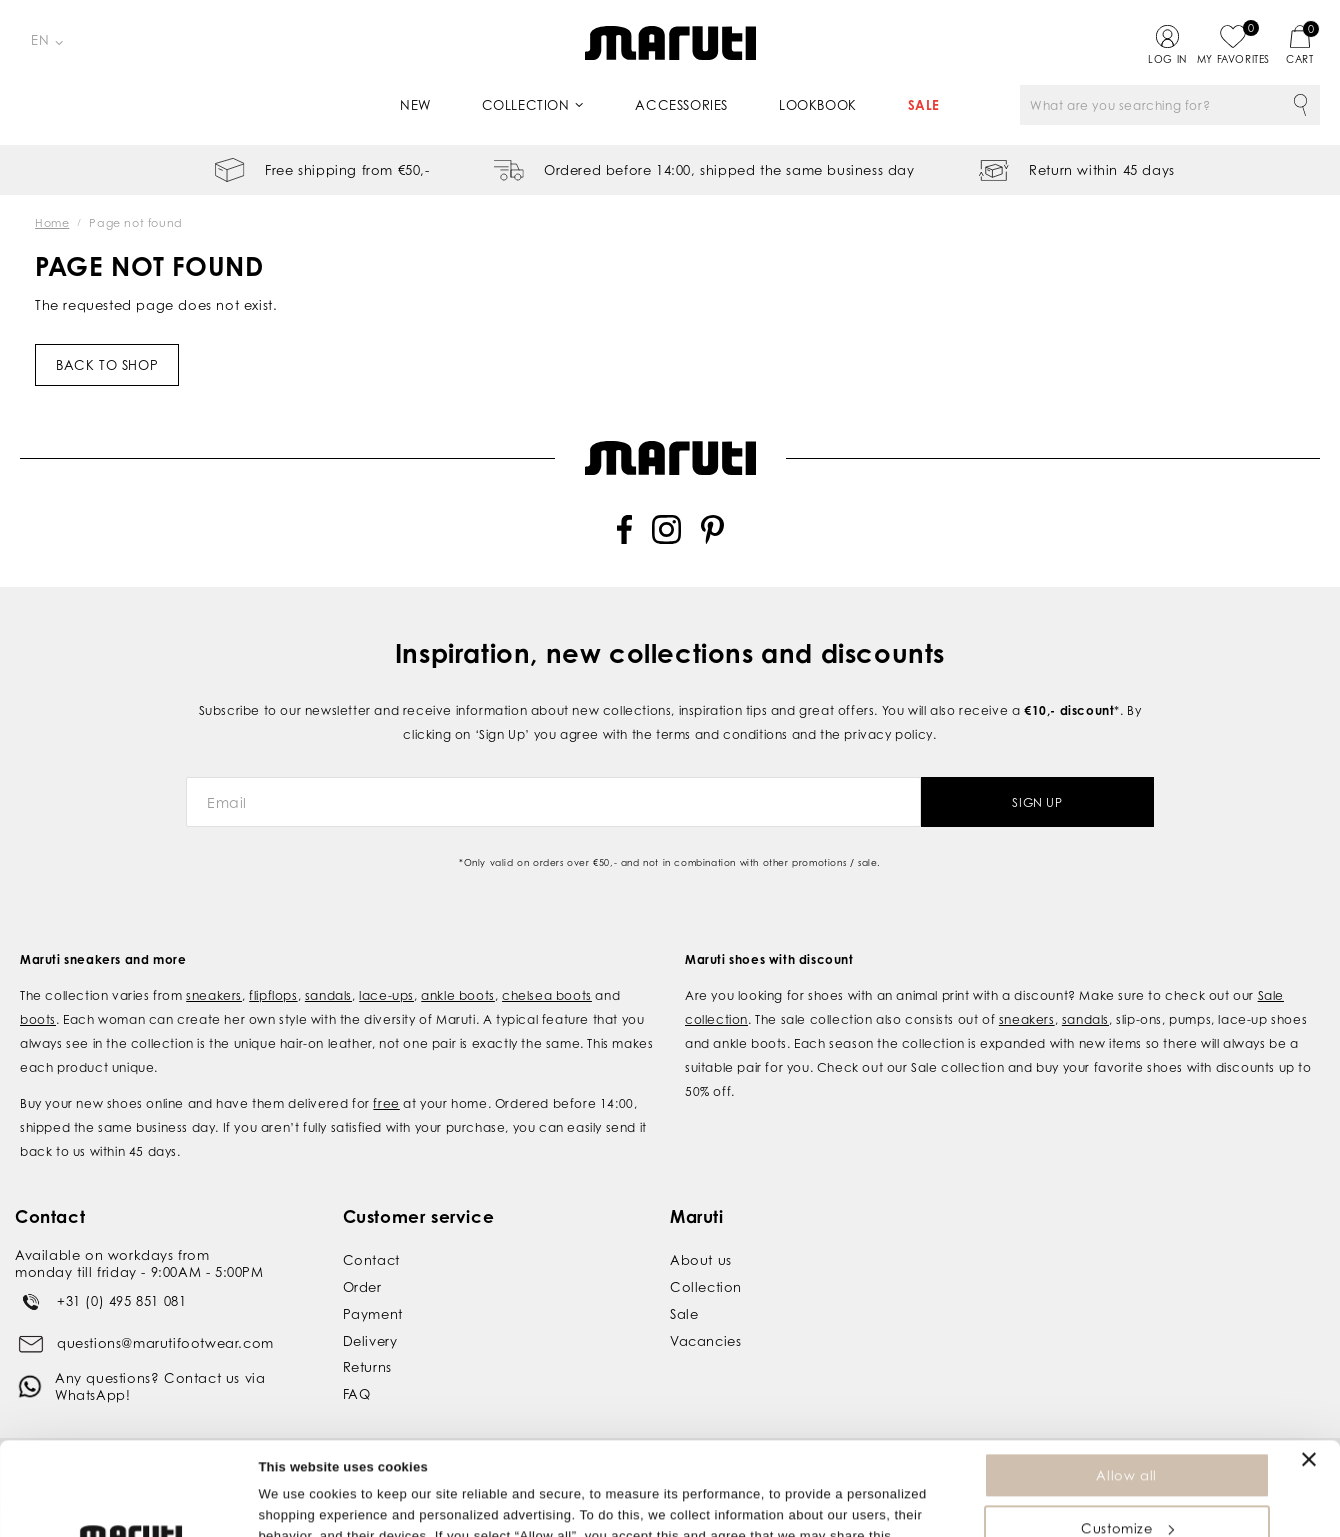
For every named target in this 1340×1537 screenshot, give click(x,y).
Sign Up (1037, 802)
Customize (1127, 1435)
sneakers (214, 995)
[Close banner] (1309, 1366)
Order (362, 1287)
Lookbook (818, 105)
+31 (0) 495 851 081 (121, 1301)
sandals (328, 995)
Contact (371, 1260)
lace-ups (386, 995)
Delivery (370, 1341)
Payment (373, 1314)
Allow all (1126, 1382)
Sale (924, 105)
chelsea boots (547, 995)
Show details (298, 1511)
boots (38, 1019)
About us (701, 1260)
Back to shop (107, 365)
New (415, 105)
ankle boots (458, 995)
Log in (1167, 59)
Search (1300, 105)
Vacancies (705, 1341)
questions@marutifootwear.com (165, 1343)
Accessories (681, 105)
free (386, 1103)
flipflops (273, 995)
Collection (526, 105)
